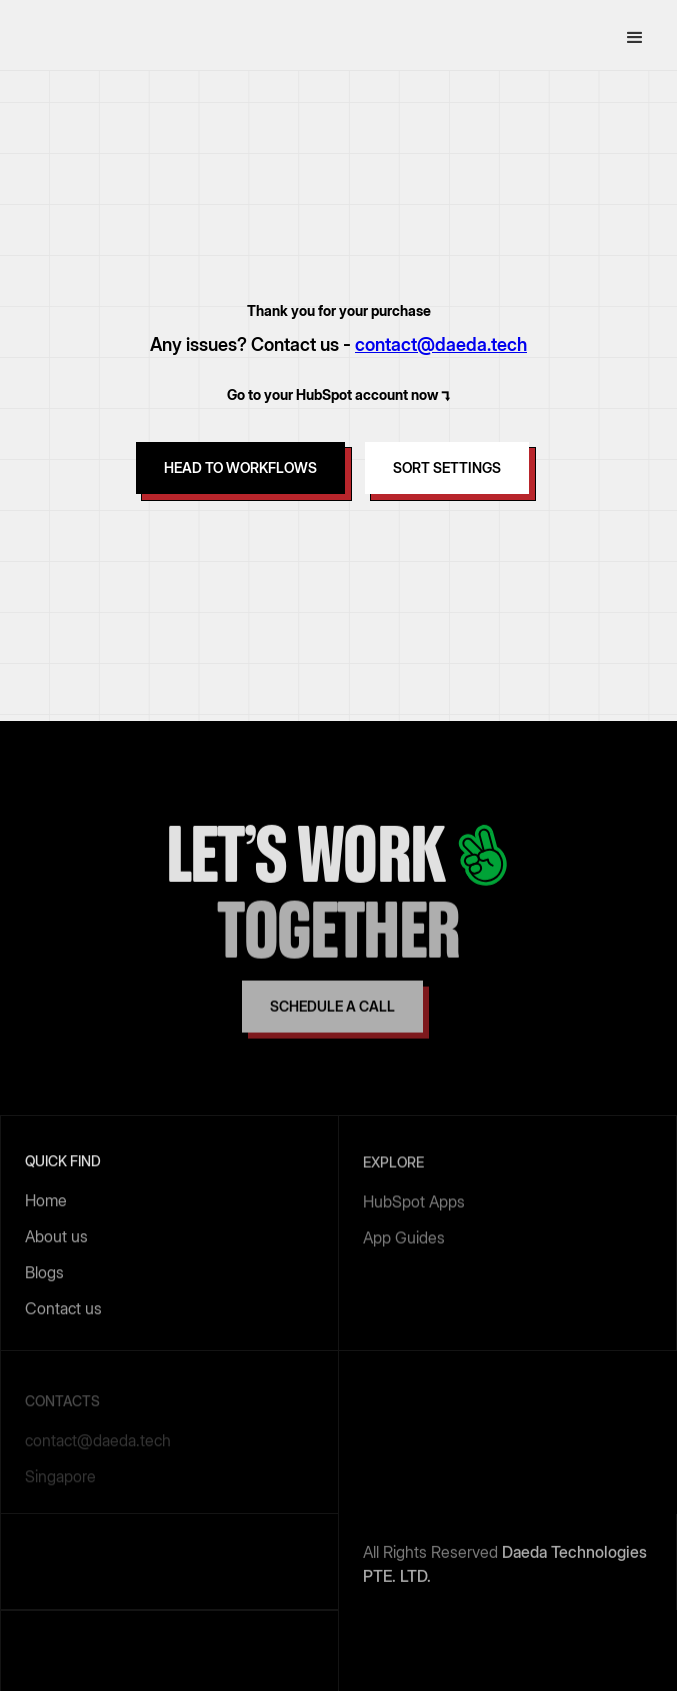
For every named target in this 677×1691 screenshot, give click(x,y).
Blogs (44, 1274)
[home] (80, 38)
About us (56, 1238)
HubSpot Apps (414, 1203)
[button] (635, 38)
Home (46, 1202)
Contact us (63, 1310)
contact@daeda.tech (441, 344)
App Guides (404, 1239)
